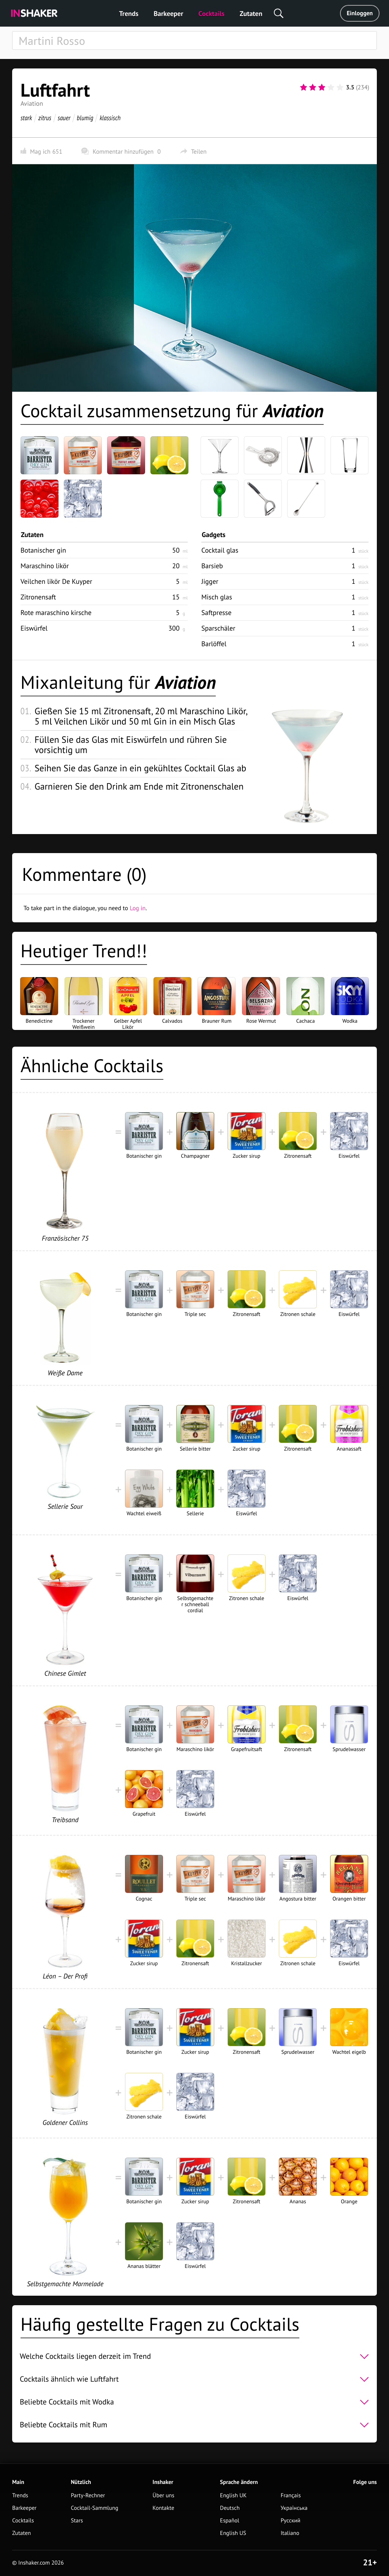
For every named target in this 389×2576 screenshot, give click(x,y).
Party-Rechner (88, 2495)
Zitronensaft (38, 597)
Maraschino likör (45, 565)
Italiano (290, 2533)
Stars (77, 2520)
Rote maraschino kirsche (56, 612)
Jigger (209, 581)
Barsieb (212, 565)
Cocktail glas (219, 550)
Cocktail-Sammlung (94, 2508)
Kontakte (163, 2508)
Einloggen (360, 13)
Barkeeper (168, 13)
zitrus (44, 117)
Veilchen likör (56, 581)
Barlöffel (213, 643)
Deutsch (230, 2508)
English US (233, 2533)
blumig (85, 117)
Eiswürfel (34, 628)
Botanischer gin (43, 550)
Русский (290, 2520)
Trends (129, 13)
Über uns (163, 2495)
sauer (64, 117)
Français (291, 2495)
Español (229, 2520)
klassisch (110, 117)
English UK (233, 2495)
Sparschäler (218, 628)
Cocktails (211, 13)
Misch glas (216, 597)
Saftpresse (216, 612)
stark (26, 117)
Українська (294, 2508)
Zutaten (251, 13)
